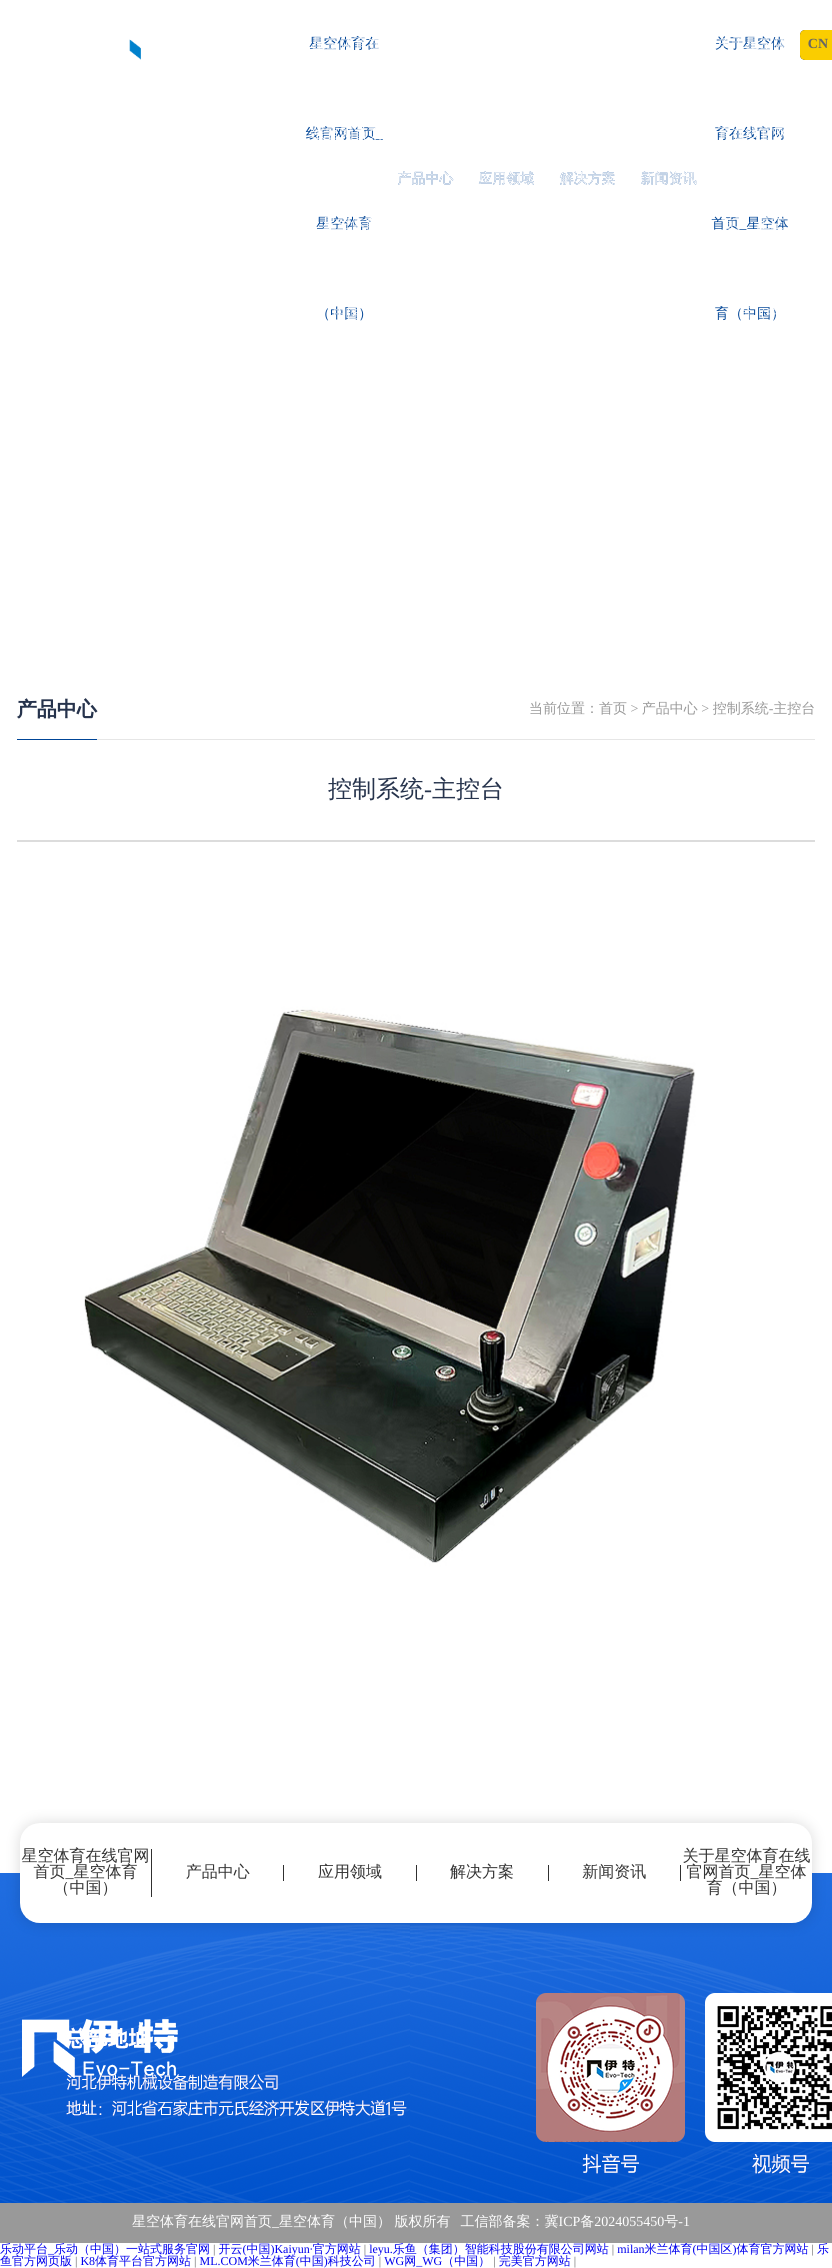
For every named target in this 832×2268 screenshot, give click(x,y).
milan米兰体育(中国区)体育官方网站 (712, 2249)
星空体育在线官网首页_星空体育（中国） (344, 179)
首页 (613, 709)
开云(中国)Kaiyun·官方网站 (289, 2249)
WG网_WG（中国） (437, 2261)
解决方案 (588, 179)
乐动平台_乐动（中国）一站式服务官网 (105, 2249)
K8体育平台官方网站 (135, 2261)
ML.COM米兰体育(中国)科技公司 (287, 2261)
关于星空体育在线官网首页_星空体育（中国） (749, 179)
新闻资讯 (669, 179)
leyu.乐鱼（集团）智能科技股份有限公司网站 (489, 2249)
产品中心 (425, 179)
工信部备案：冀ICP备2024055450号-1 (575, 2222)
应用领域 (507, 179)
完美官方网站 (535, 2261)
